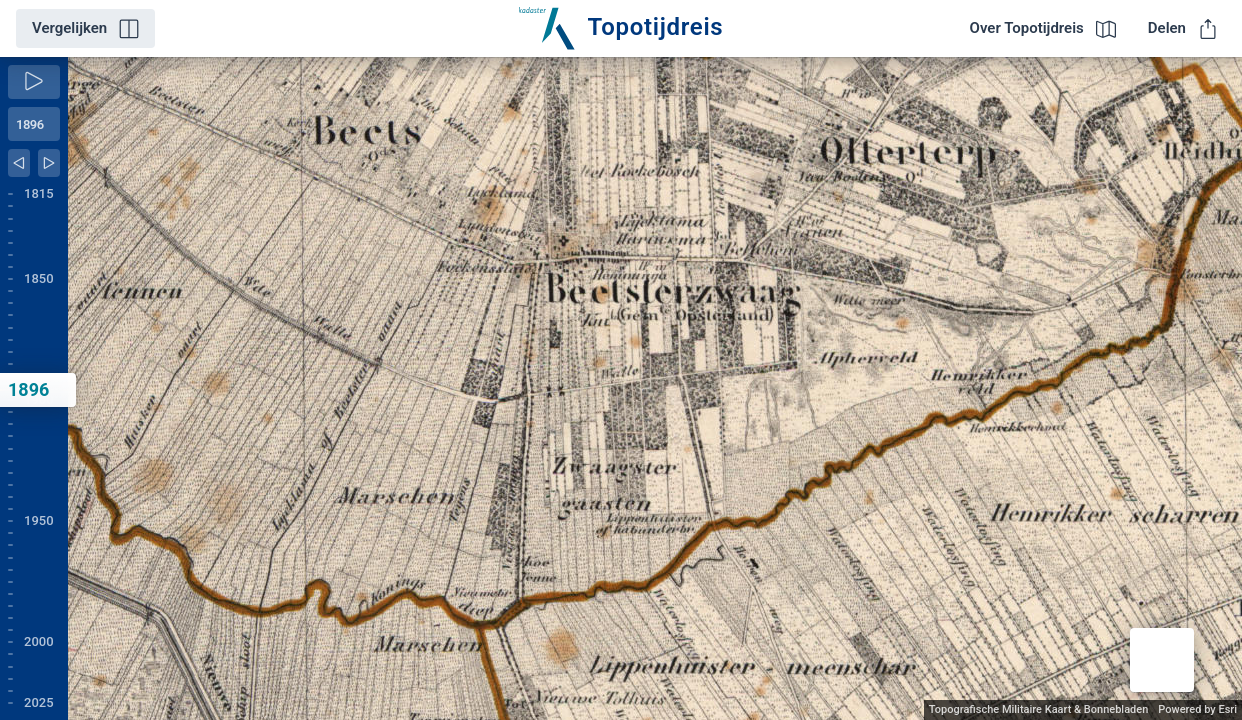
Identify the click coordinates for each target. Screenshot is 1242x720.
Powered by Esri (1197, 709)
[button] (1162, 660)
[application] (655, 388)
